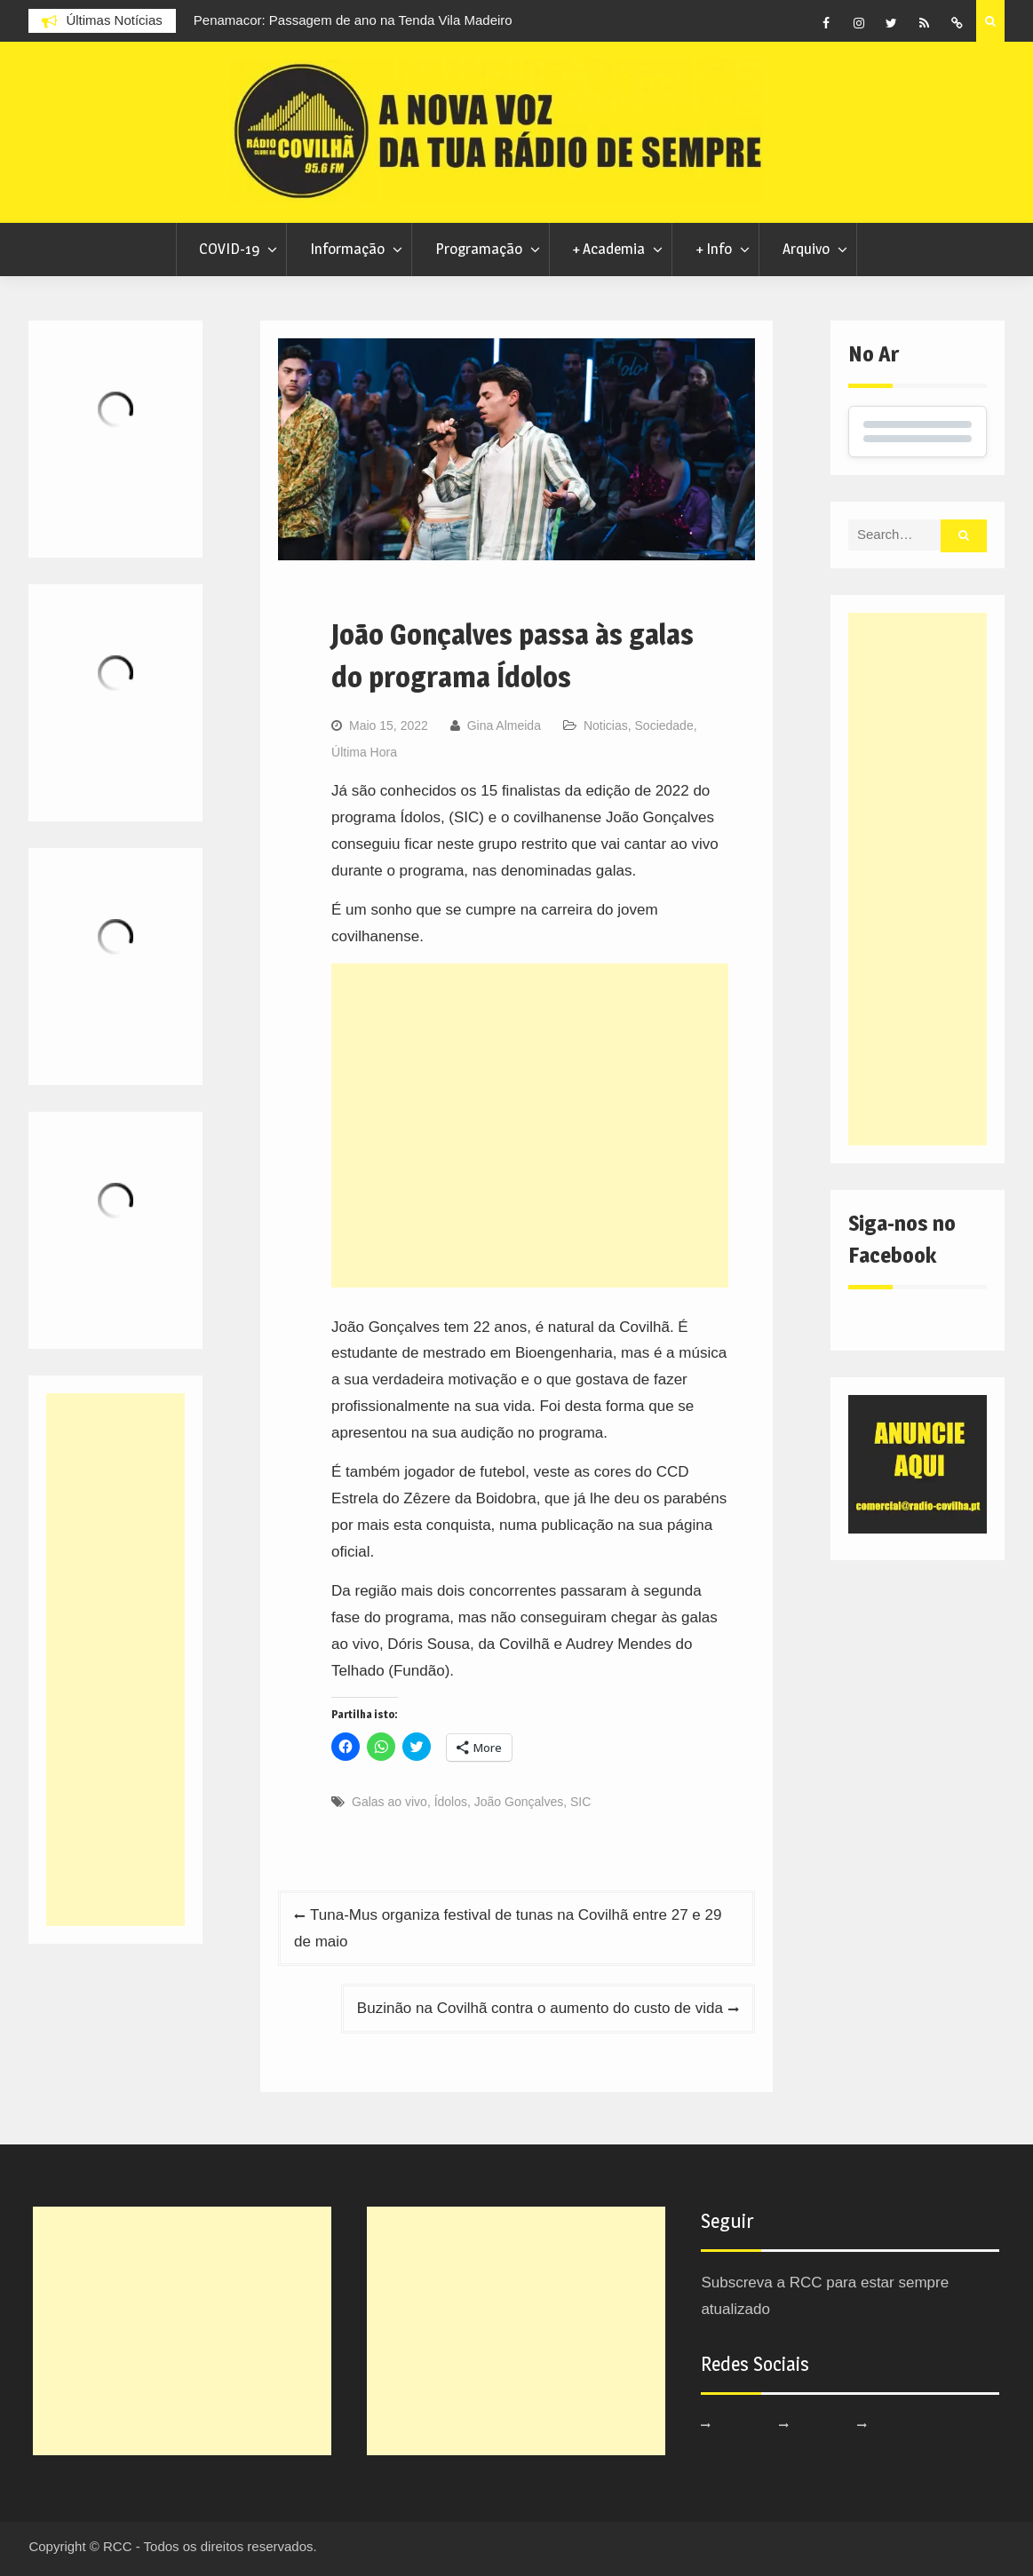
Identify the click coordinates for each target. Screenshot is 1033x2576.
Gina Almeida (504, 725)
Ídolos (450, 1802)
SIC (580, 1802)
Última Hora (364, 752)
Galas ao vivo (389, 1802)
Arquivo (806, 249)
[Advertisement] (529, 1125)
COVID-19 (229, 249)
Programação (478, 249)
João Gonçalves (518, 1802)
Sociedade (664, 725)
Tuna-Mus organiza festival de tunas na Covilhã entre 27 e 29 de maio (507, 1928)
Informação (347, 249)
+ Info (713, 249)
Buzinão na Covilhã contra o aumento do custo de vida (540, 2008)
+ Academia (608, 249)
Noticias (606, 725)
